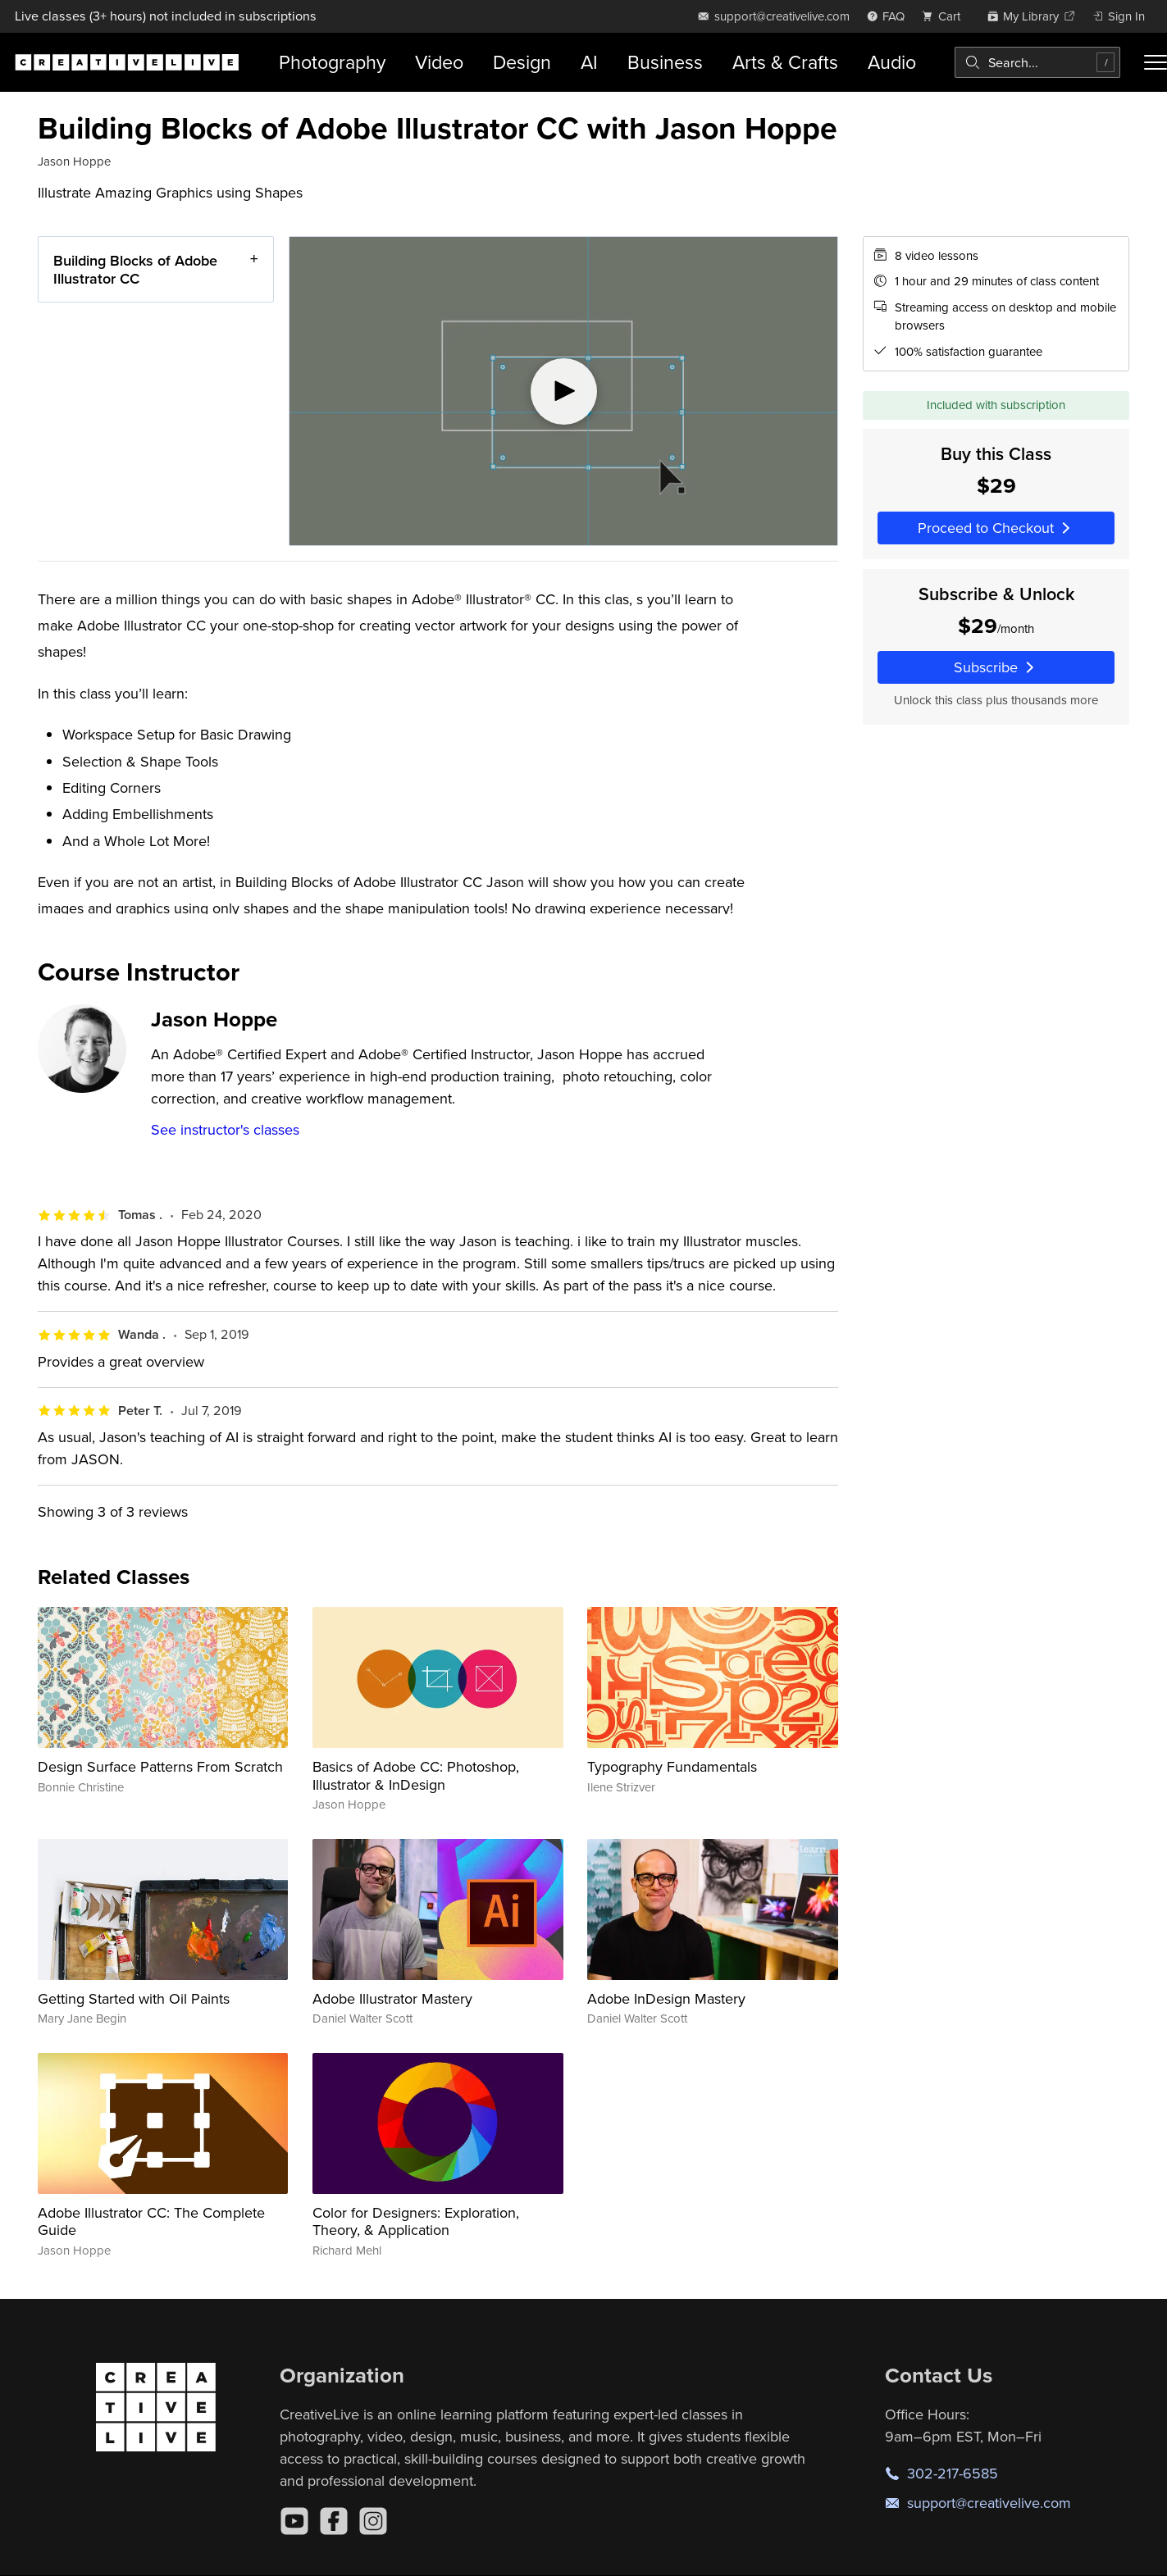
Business (665, 61)
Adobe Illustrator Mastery (392, 1998)
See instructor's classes (225, 1129)
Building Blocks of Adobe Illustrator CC (135, 269)
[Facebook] (334, 2521)
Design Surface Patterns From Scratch (160, 1766)
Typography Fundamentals (672, 1766)
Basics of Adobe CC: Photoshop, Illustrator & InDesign (415, 1775)
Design (522, 61)
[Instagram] (373, 2521)
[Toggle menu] (1155, 62)
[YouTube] (294, 2521)
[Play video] (563, 391)
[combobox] (1037, 62)
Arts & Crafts (785, 61)
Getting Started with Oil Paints (134, 1998)
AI (589, 61)
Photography (332, 61)
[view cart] (945, 16)
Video (439, 61)
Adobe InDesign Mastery (666, 1998)
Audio (892, 61)
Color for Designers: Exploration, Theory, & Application (415, 2221)
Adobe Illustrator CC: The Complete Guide (151, 2221)
